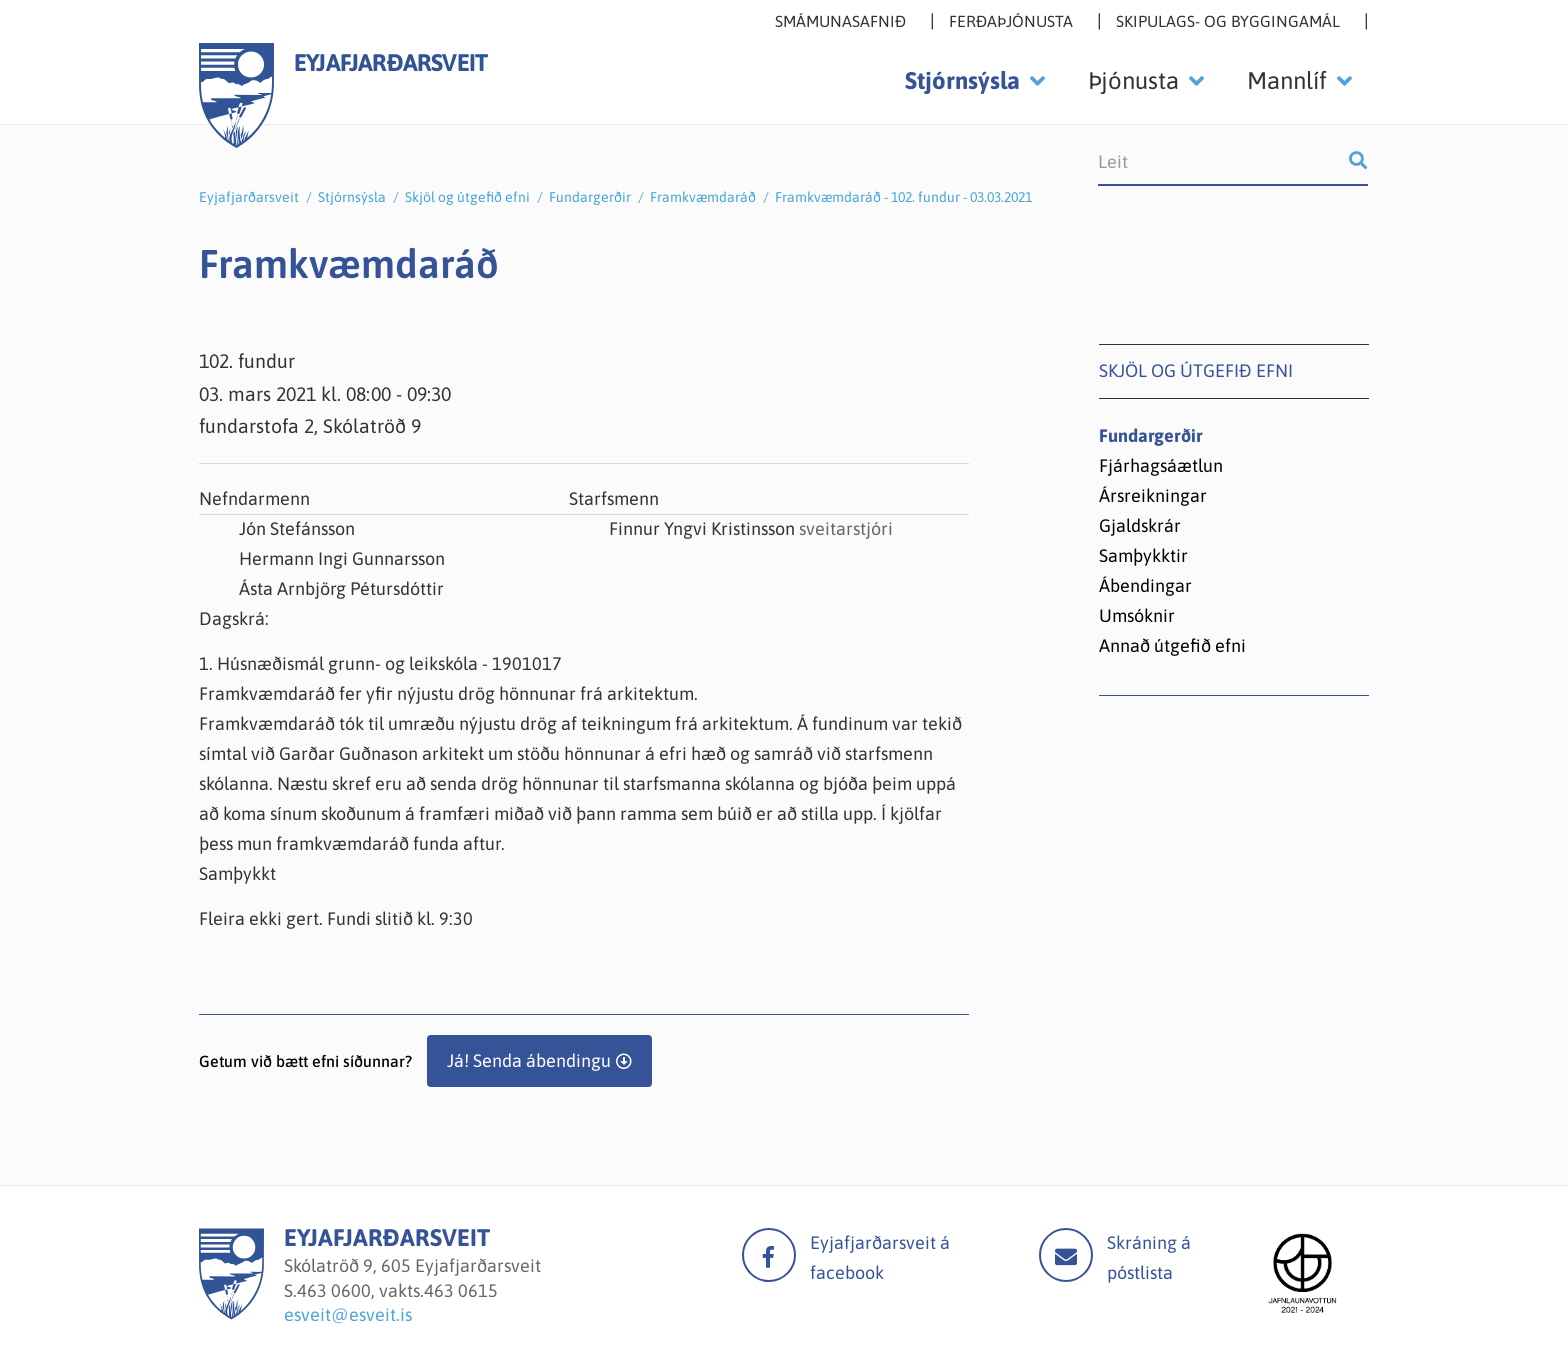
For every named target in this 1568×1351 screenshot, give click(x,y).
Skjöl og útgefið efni (467, 197)
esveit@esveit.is (348, 1314)
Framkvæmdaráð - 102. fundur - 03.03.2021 (903, 197)
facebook (769, 1255)
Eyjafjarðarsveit (249, 197)
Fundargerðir (590, 197)
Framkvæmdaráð (703, 197)
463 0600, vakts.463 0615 (397, 1290)
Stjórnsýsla (352, 197)
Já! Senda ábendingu (529, 1060)
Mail (1066, 1255)
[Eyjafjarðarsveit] (231, 1313)
